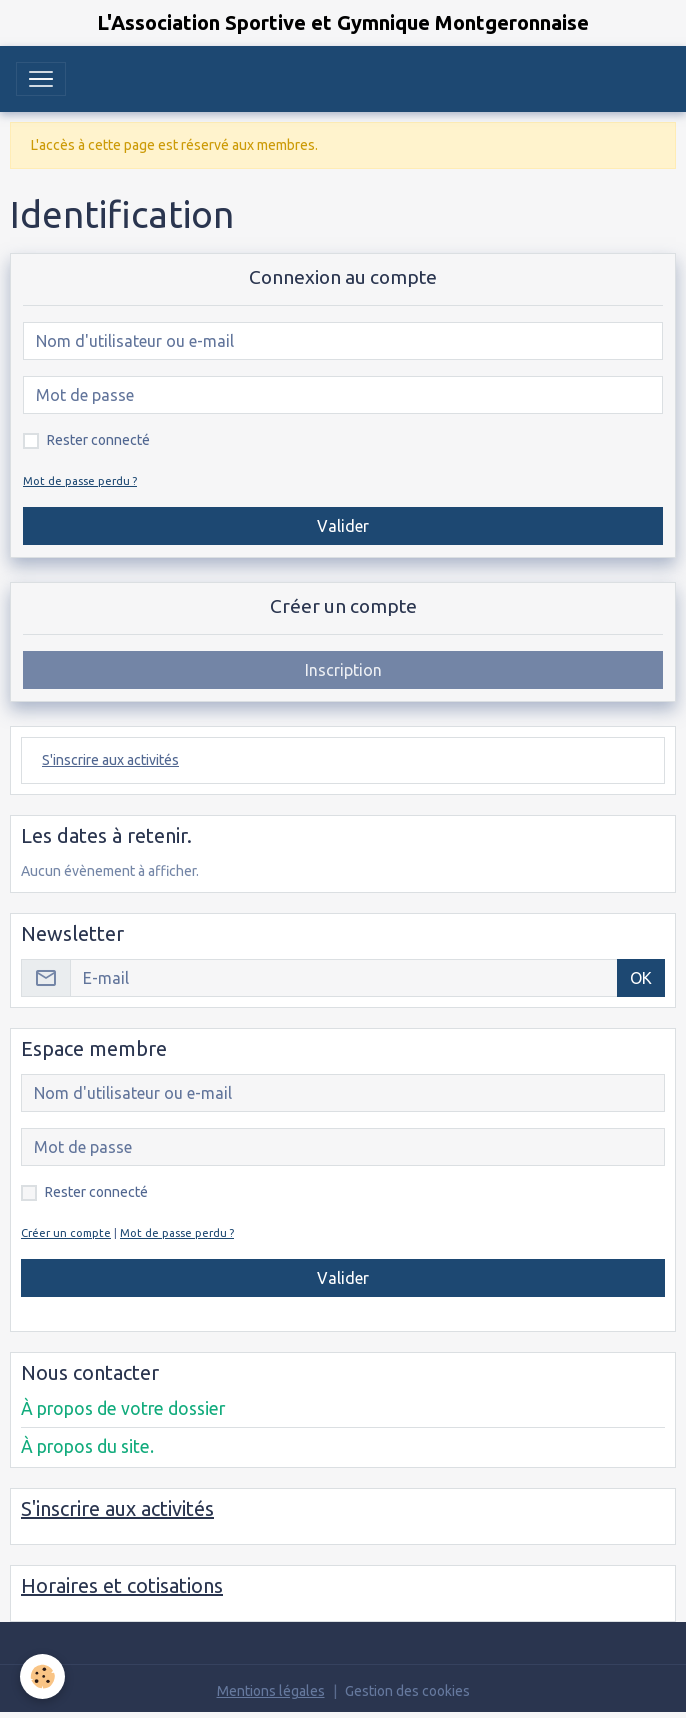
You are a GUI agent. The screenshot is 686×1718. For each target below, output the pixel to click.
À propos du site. (87, 1446)
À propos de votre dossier (123, 1408)
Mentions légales (271, 1691)
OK (641, 978)
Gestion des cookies (407, 1691)
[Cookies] (42, 1676)
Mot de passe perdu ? (80, 481)
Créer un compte (66, 1233)
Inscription (343, 670)
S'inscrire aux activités (110, 760)
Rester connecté (98, 440)
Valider (343, 526)
